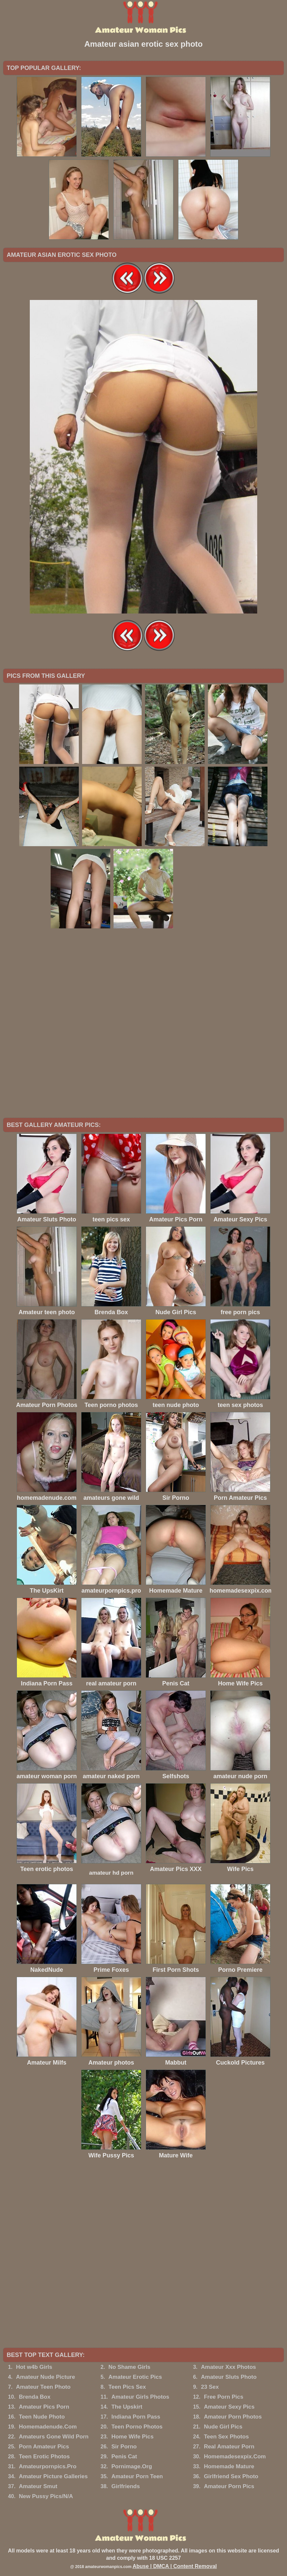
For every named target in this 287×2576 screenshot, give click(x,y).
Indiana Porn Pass (135, 2417)
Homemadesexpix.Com (235, 2456)
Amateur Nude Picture (45, 2377)
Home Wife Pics (132, 2436)
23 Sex (210, 2387)
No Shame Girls (130, 2367)
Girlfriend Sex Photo (231, 2476)
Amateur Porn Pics (229, 2486)
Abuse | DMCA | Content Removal (174, 2566)
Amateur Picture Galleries (53, 2476)
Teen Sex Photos (226, 2436)
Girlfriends (125, 2486)
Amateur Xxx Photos (228, 2367)
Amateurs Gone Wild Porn (53, 2436)
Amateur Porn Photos (233, 2417)
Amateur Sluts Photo (229, 2377)
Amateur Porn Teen (137, 2476)
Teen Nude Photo (42, 2417)
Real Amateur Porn (229, 2446)
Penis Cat (124, 2456)
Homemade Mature (229, 2466)
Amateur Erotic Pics (135, 2377)
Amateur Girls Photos (140, 2397)
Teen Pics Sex (127, 2387)
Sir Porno (124, 2446)
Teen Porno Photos (137, 2427)
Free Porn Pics (223, 2397)
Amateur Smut (38, 2486)
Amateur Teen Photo (43, 2387)
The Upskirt (126, 2407)
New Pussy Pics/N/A (46, 2496)
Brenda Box (34, 2397)
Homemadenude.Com (48, 2427)
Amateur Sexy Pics (229, 2407)
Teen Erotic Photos (44, 2456)
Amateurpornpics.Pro (47, 2466)
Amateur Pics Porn (44, 2407)
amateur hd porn (111, 1873)
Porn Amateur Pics (44, 2446)
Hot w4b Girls (34, 2367)
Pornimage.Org (131, 2466)
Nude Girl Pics (223, 2427)
